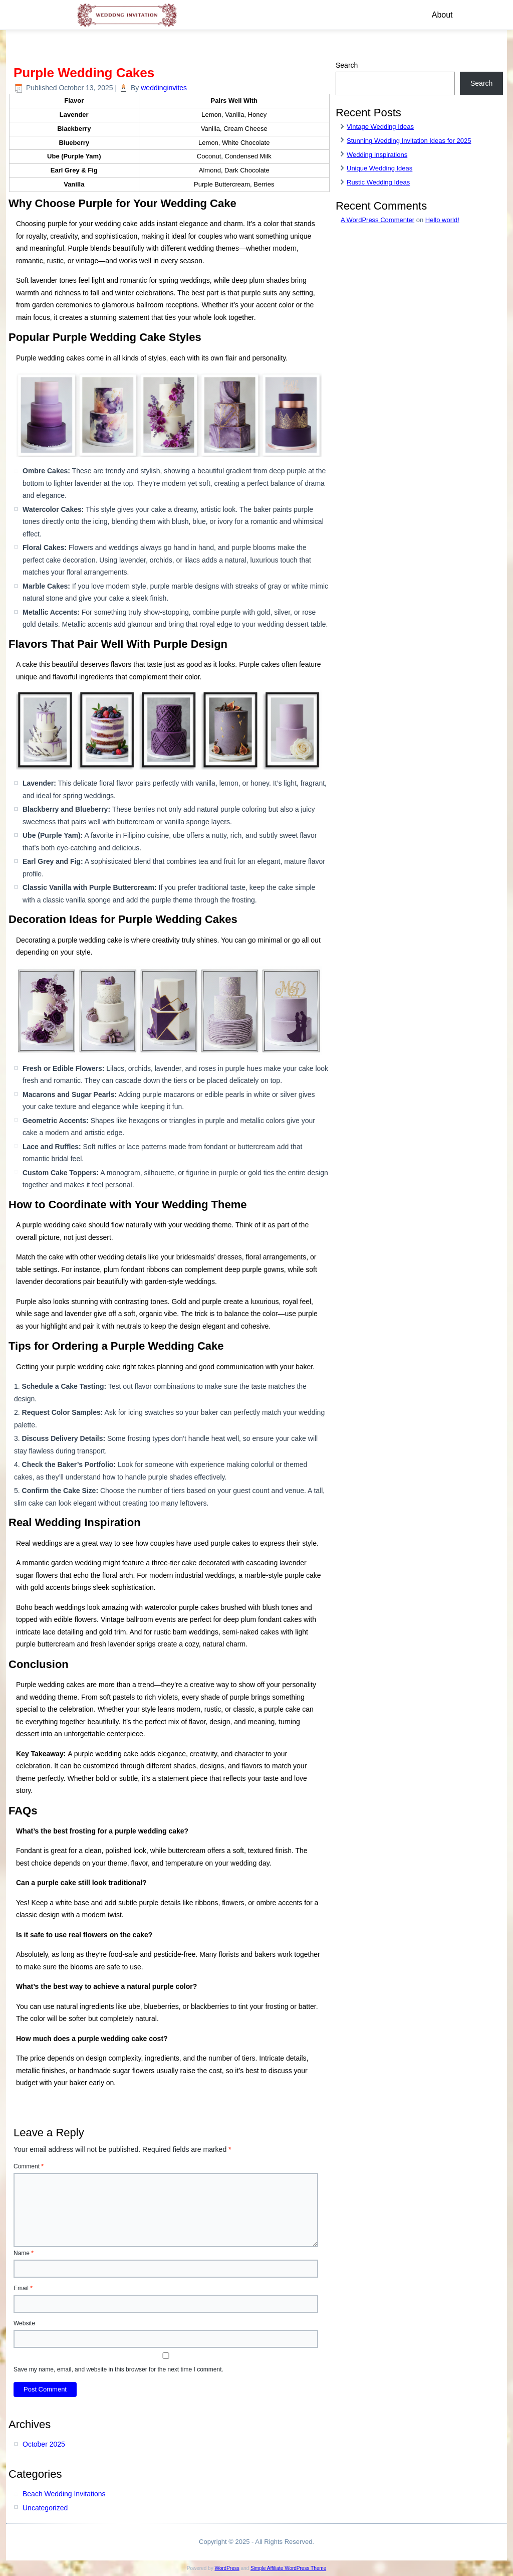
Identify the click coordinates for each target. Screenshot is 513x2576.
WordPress (226, 2568)
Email (23, 2288)
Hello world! (442, 220)
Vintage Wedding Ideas (380, 126)
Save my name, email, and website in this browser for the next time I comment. (118, 2369)
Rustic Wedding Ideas (378, 182)
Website (24, 2323)
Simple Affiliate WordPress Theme (288, 2568)
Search (347, 65)
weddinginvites (164, 88)
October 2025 (44, 2444)
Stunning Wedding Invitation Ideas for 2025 (409, 140)
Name (24, 2253)
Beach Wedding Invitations (64, 2494)
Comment (29, 2166)
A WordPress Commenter (377, 220)
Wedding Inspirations (377, 154)
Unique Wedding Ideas (379, 168)
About (442, 15)
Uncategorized (45, 2508)
